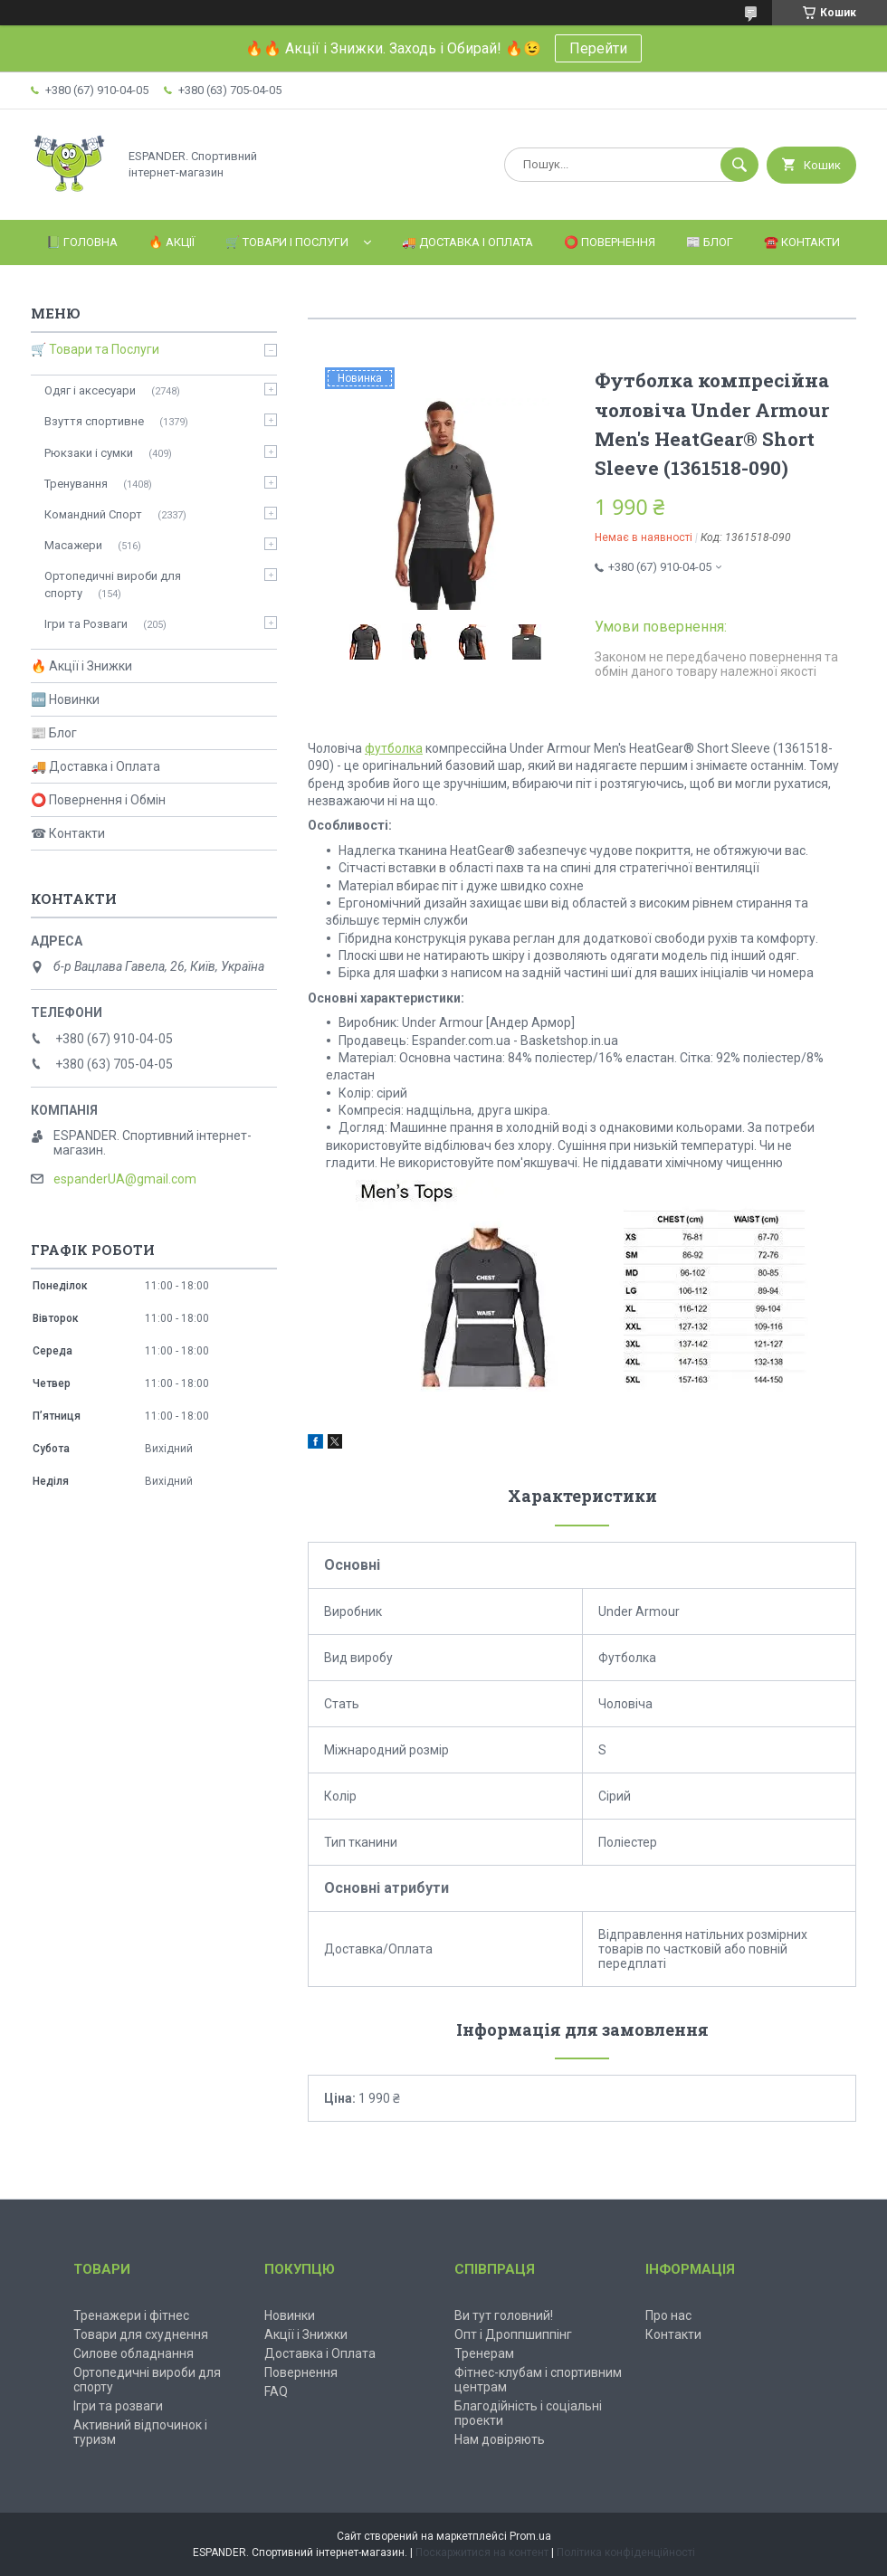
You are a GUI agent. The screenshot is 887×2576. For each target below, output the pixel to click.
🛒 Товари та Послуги (95, 349)
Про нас (668, 2315)
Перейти (598, 48)
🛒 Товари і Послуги (286, 242)
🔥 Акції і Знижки (81, 666)
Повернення (301, 2372)
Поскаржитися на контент (481, 2552)
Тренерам (484, 2353)
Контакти (673, 2334)
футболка (394, 748)
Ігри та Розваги (86, 624)
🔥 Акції (171, 242)
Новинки (289, 2315)
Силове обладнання (133, 2353)
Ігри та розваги (118, 2406)
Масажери (73, 545)
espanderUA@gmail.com (124, 1179)
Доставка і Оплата (320, 2353)
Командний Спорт (93, 514)
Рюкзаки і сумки (88, 453)
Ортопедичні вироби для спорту (112, 584)
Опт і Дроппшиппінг (513, 2334)
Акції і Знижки (306, 2334)
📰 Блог (709, 242)
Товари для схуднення (140, 2334)
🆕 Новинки (65, 699)
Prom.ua (530, 2536)
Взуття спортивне (94, 421)
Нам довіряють (499, 2439)
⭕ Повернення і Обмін (98, 800)
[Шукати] (739, 164)
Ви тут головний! (503, 2315)
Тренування (76, 483)
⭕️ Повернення (609, 242)
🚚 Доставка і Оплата (467, 242)
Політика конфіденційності (626, 2552)
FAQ (276, 2391)
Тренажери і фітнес (131, 2315)
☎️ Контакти (802, 242)
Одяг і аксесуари (90, 390)
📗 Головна (82, 242)
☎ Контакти (68, 833)
